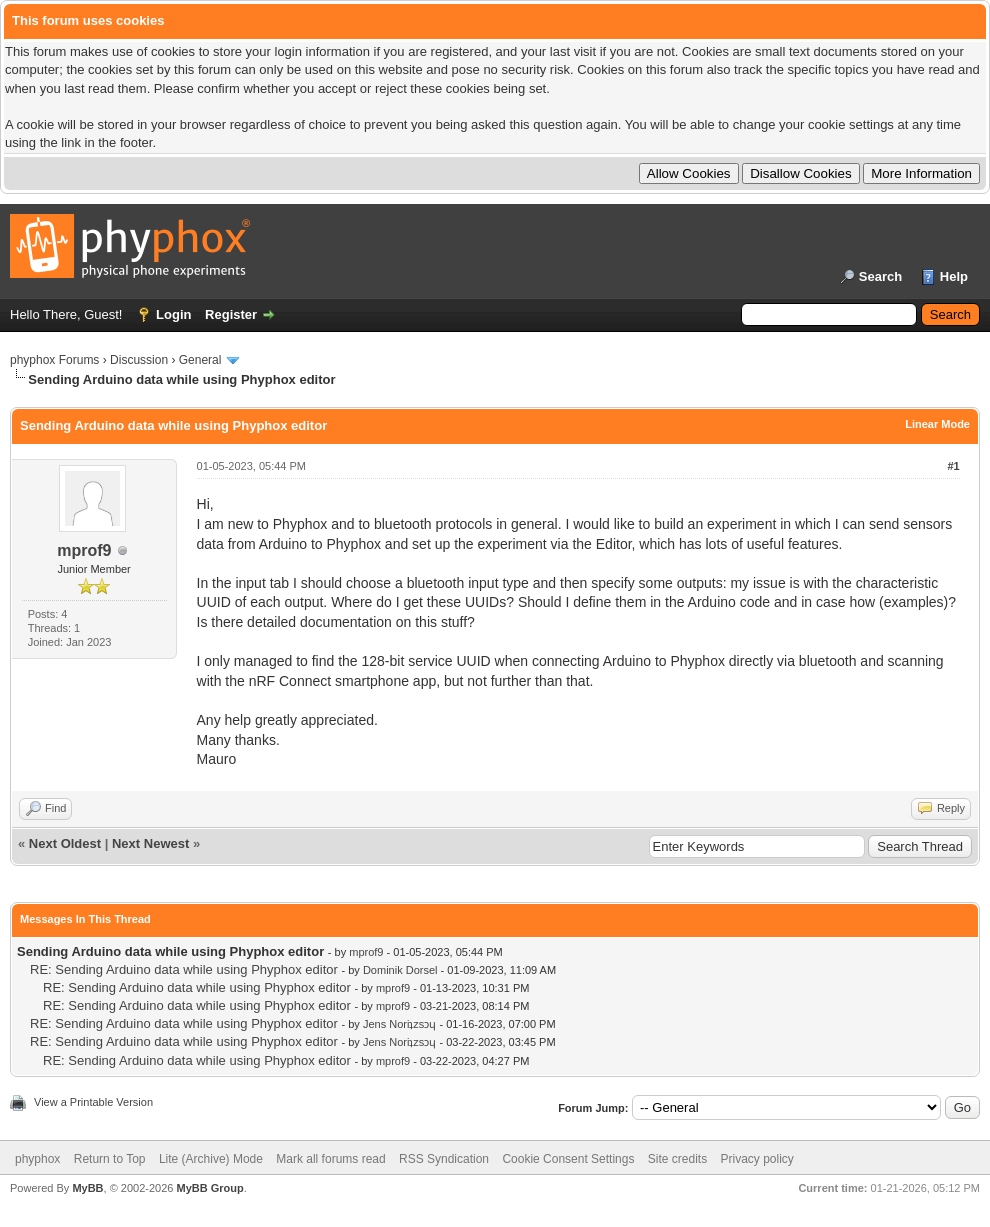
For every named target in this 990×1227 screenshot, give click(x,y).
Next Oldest (65, 843)
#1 (953, 466)
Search (880, 276)
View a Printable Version (93, 1102)
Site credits (677, 1159)
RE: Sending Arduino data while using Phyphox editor (184, 969)
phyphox (37, 1159)
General (200, 360)
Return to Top (110, 1159)
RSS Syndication (444, 1159)
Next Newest (150, 843)
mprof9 (84, 550)
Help (954, 276)
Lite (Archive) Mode (211, 1159)
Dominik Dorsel (400, 970)
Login (173, 314)
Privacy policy (757, 1159)
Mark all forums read (330, 1159)
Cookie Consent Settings (568, 1159)
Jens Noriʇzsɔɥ (399, 1024)
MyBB (87, 1188)
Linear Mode (937, 424)
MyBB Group (209, 1188)
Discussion (139, 360)
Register (231, 314)
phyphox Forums (54, 360)
